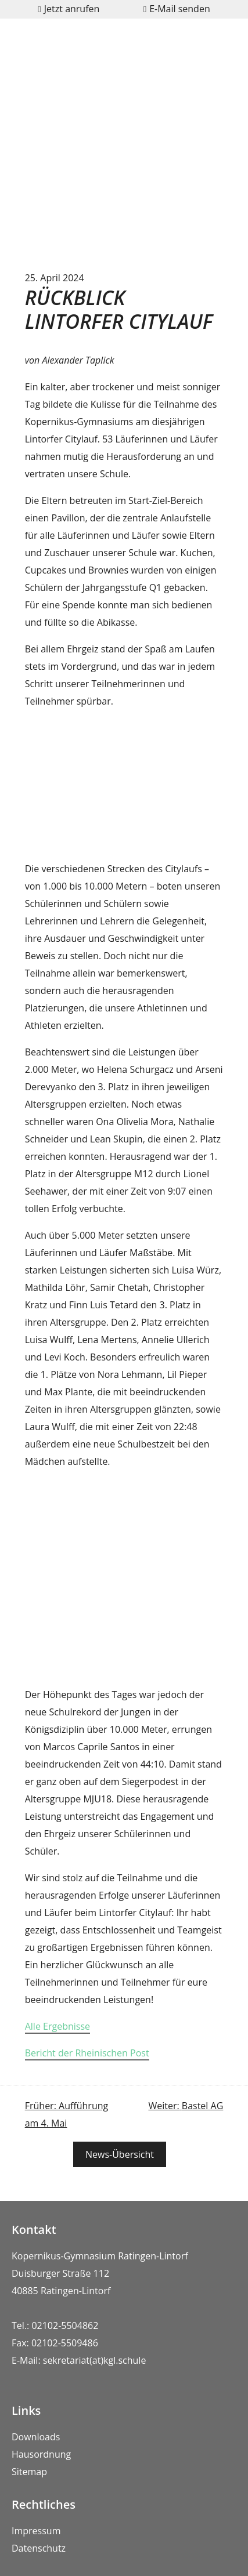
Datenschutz (39, 2548)
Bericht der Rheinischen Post (87, 2053)
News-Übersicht (119, 2154)
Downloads (36, 2436)
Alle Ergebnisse (57, 2026)
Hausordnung (41, 2454)
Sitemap (29, 2471)
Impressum (36, 2530)
